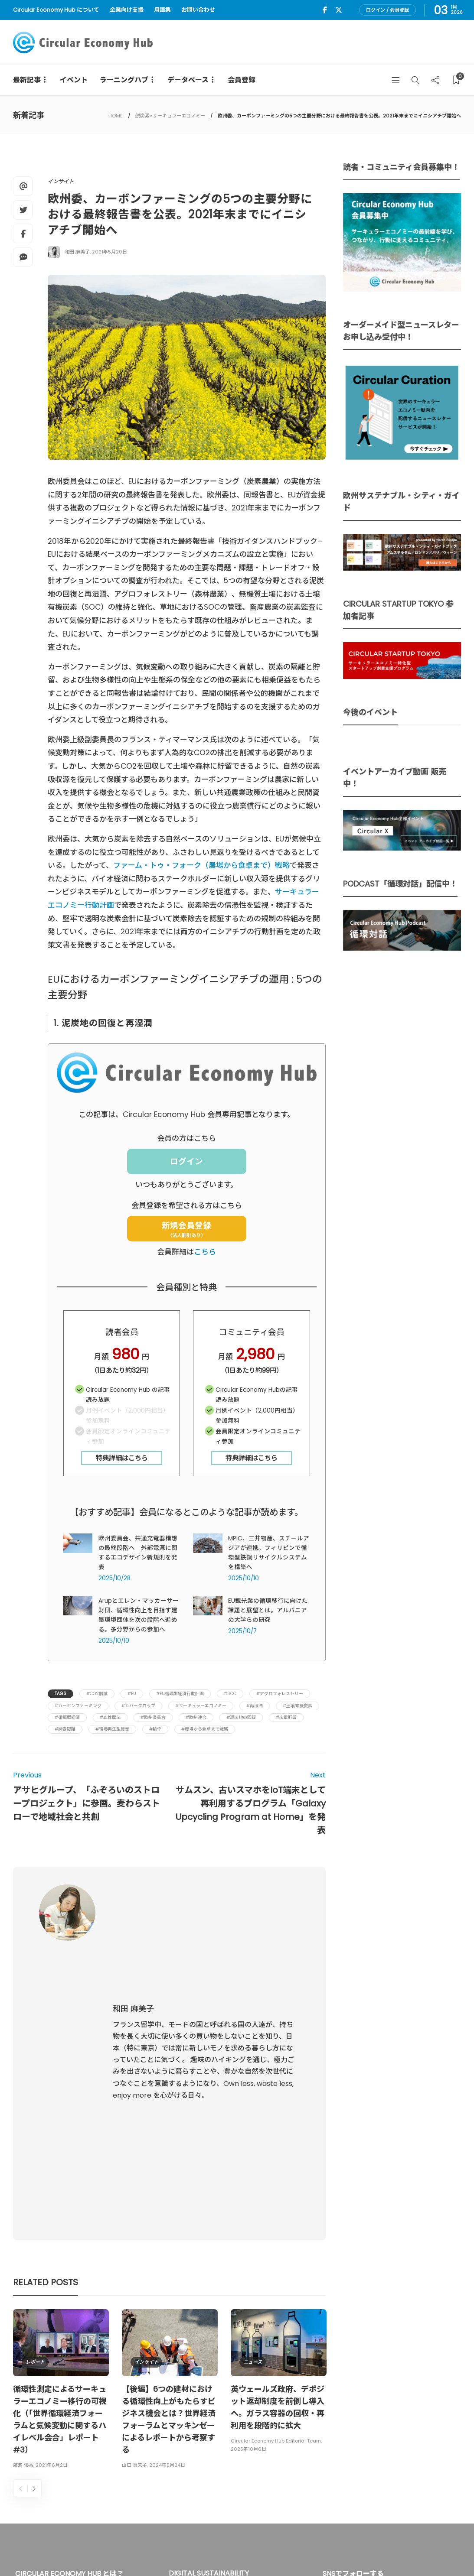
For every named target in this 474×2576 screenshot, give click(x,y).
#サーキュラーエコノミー (200, 1705)
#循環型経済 (67, 1717)
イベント (74, 80)
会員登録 (241, 80)
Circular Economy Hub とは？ (269, 2550)
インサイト (61, 181)
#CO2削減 (97, 1693)
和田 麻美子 (77, 251)
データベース (188, 80)
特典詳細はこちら (122, 1457)
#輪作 (155, 1729)
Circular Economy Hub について (56, 10)
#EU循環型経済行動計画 (180, 1693)
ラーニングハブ (124, 80)
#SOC (230, 1693)
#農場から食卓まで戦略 (204, 1729)
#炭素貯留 (286, 1717)
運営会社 (339, 2550)
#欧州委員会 (153, 1717)
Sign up (440, 2445)
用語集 (162, 10)
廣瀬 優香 (23, 2229)
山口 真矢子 (134, 2229)
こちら (205, 1252)
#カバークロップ (138, 1705)
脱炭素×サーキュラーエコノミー (170, 115)
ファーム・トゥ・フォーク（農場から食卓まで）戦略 (201, 865)
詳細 (181, 2466)
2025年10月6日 (248, 2213)
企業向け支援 (127, 10)
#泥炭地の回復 (241, 1717)
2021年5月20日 (109, 251)
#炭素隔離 (65, 1729)
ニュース (252, 2126)
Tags (60, 1693)
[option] (61, 2155)
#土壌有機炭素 (297, 1705)
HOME (115, 115)
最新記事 (27, 80)
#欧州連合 (196, 1717)
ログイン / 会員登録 (387, 9)
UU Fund (241, 2392)
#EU (131, 1693)
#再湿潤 (254, 1705)
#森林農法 (110, 1717)
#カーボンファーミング (78, 1705)
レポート (35, 2126)
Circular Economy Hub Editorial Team (276, 2205)
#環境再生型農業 (112, 1729)
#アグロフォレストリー (279, 1693)
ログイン (186, 1161)
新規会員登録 (186, 1229)
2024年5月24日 (167, 2229)
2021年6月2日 (52, 2229)
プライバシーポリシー (391, 2550)
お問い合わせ (198, 10)
